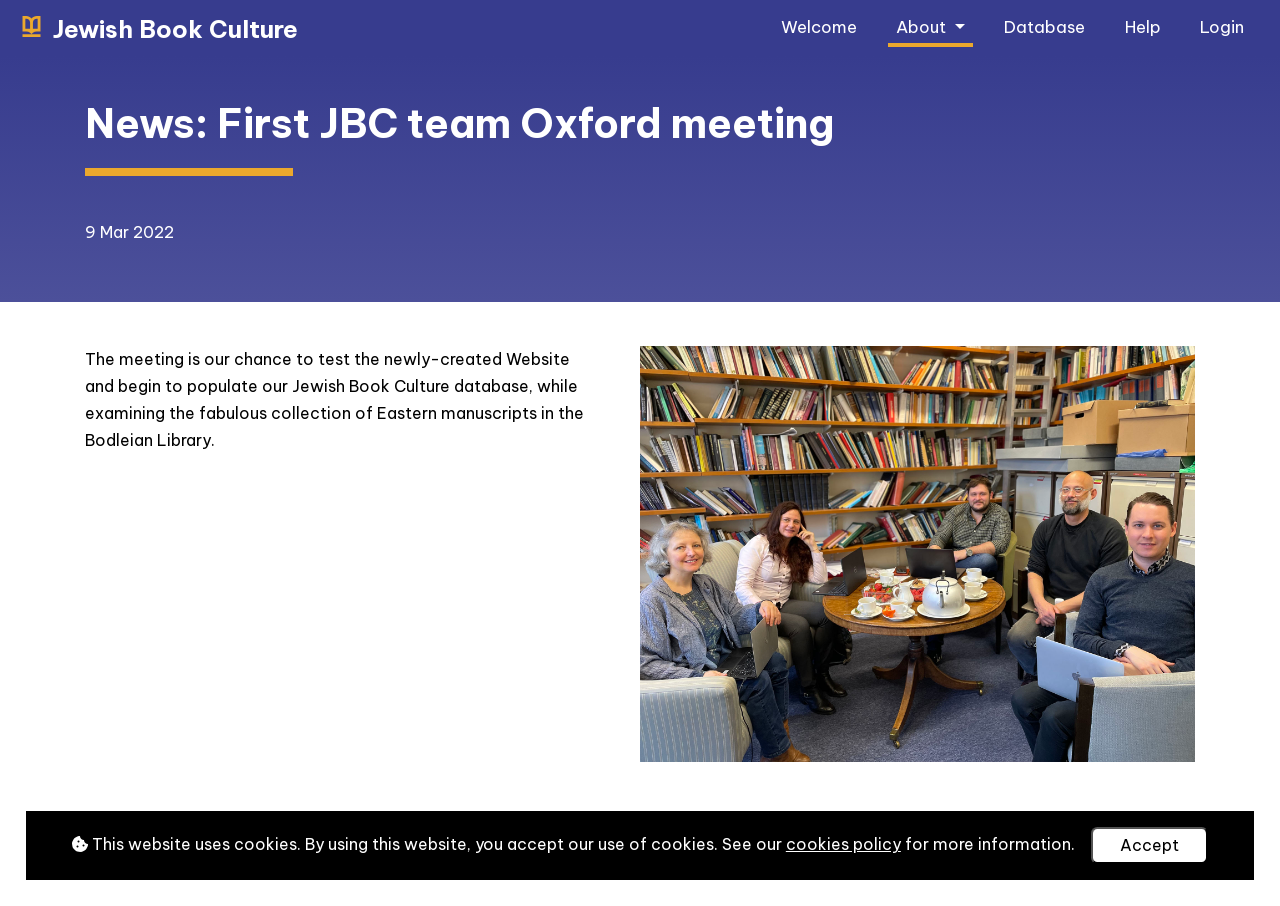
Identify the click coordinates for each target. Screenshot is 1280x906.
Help (1143, 26)
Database (1044, 26)
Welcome (819, 26)
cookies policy (843, 844)
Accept (1149, 845)
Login (1222, 26)
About (923, 26)
